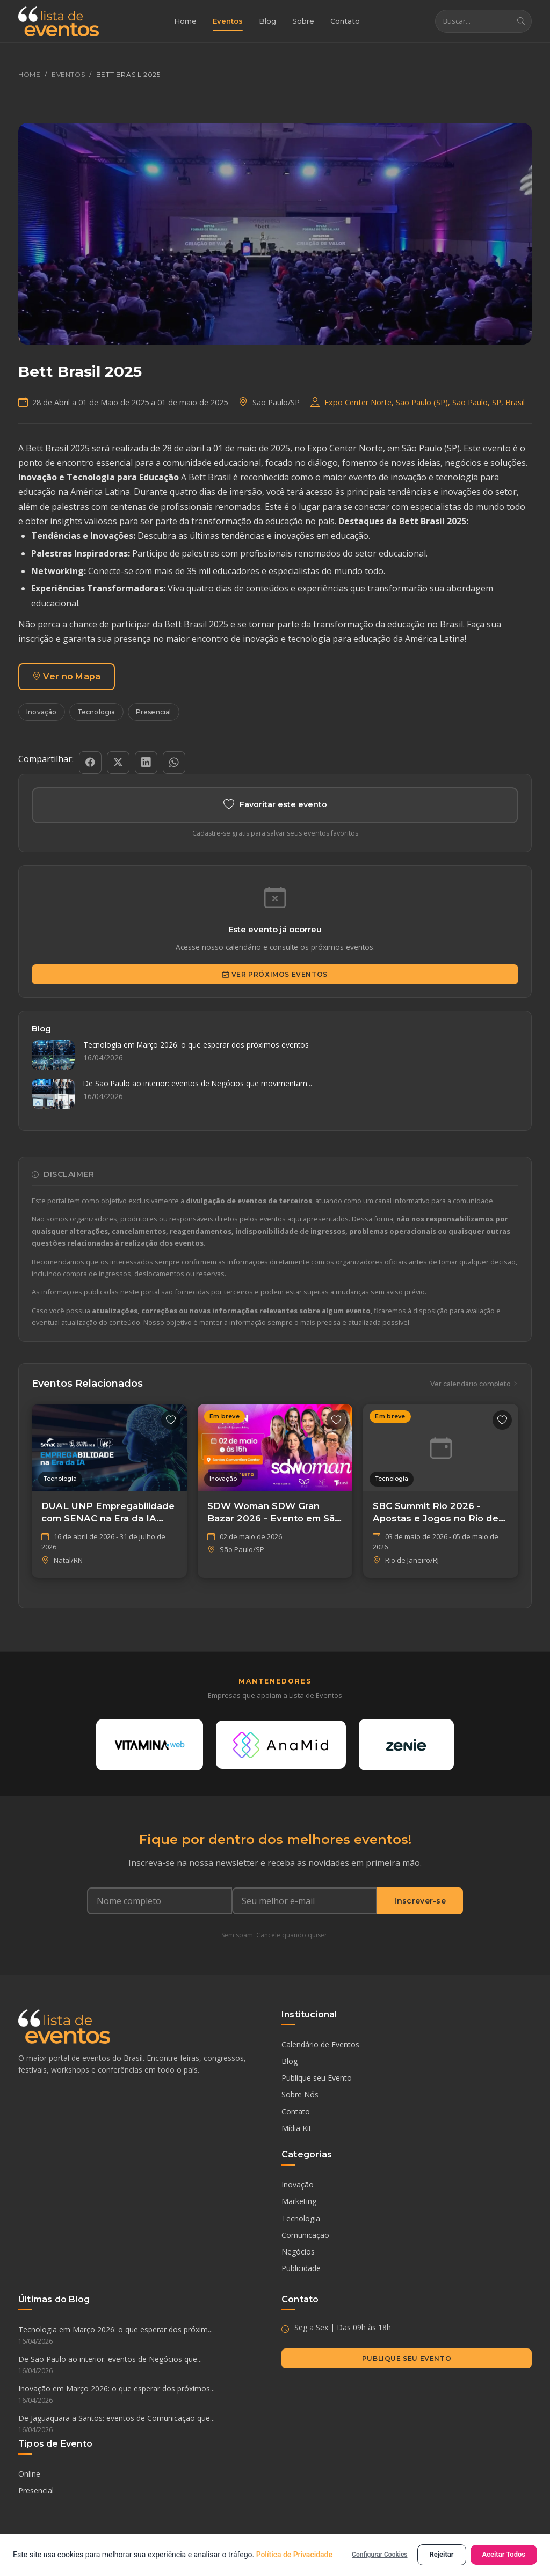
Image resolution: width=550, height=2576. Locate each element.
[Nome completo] (159, 1902)
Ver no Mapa (66, 676)
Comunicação (305, 2236)
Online (29, 2475)
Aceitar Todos (504, 2554)
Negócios (298, 2253)
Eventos (228, 21)
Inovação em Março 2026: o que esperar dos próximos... (143, 2395)
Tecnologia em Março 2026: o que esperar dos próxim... (143, 2337)
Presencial (153, 712)
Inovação (41, 712)
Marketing (298, 2203)
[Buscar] (521, 22)
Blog (267, 21)
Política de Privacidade (294, 2554)
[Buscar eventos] (473, 21)
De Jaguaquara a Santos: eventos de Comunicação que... (143, 2425)
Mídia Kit (296, 2129)
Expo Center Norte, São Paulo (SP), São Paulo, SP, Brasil (424, 402)
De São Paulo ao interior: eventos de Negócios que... (143, 2366)
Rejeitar (442, 2554)
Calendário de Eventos (320, 2045)
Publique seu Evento (316, 2079)
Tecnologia (96, 712)
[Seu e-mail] (304, 1902)
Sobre (303, 21)
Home (185, 21)
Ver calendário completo (474, 1384)
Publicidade (301, 2270)
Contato (345, 21)
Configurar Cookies (379, 2554)
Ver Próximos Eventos (275, 975)
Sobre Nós (300, 2096)
